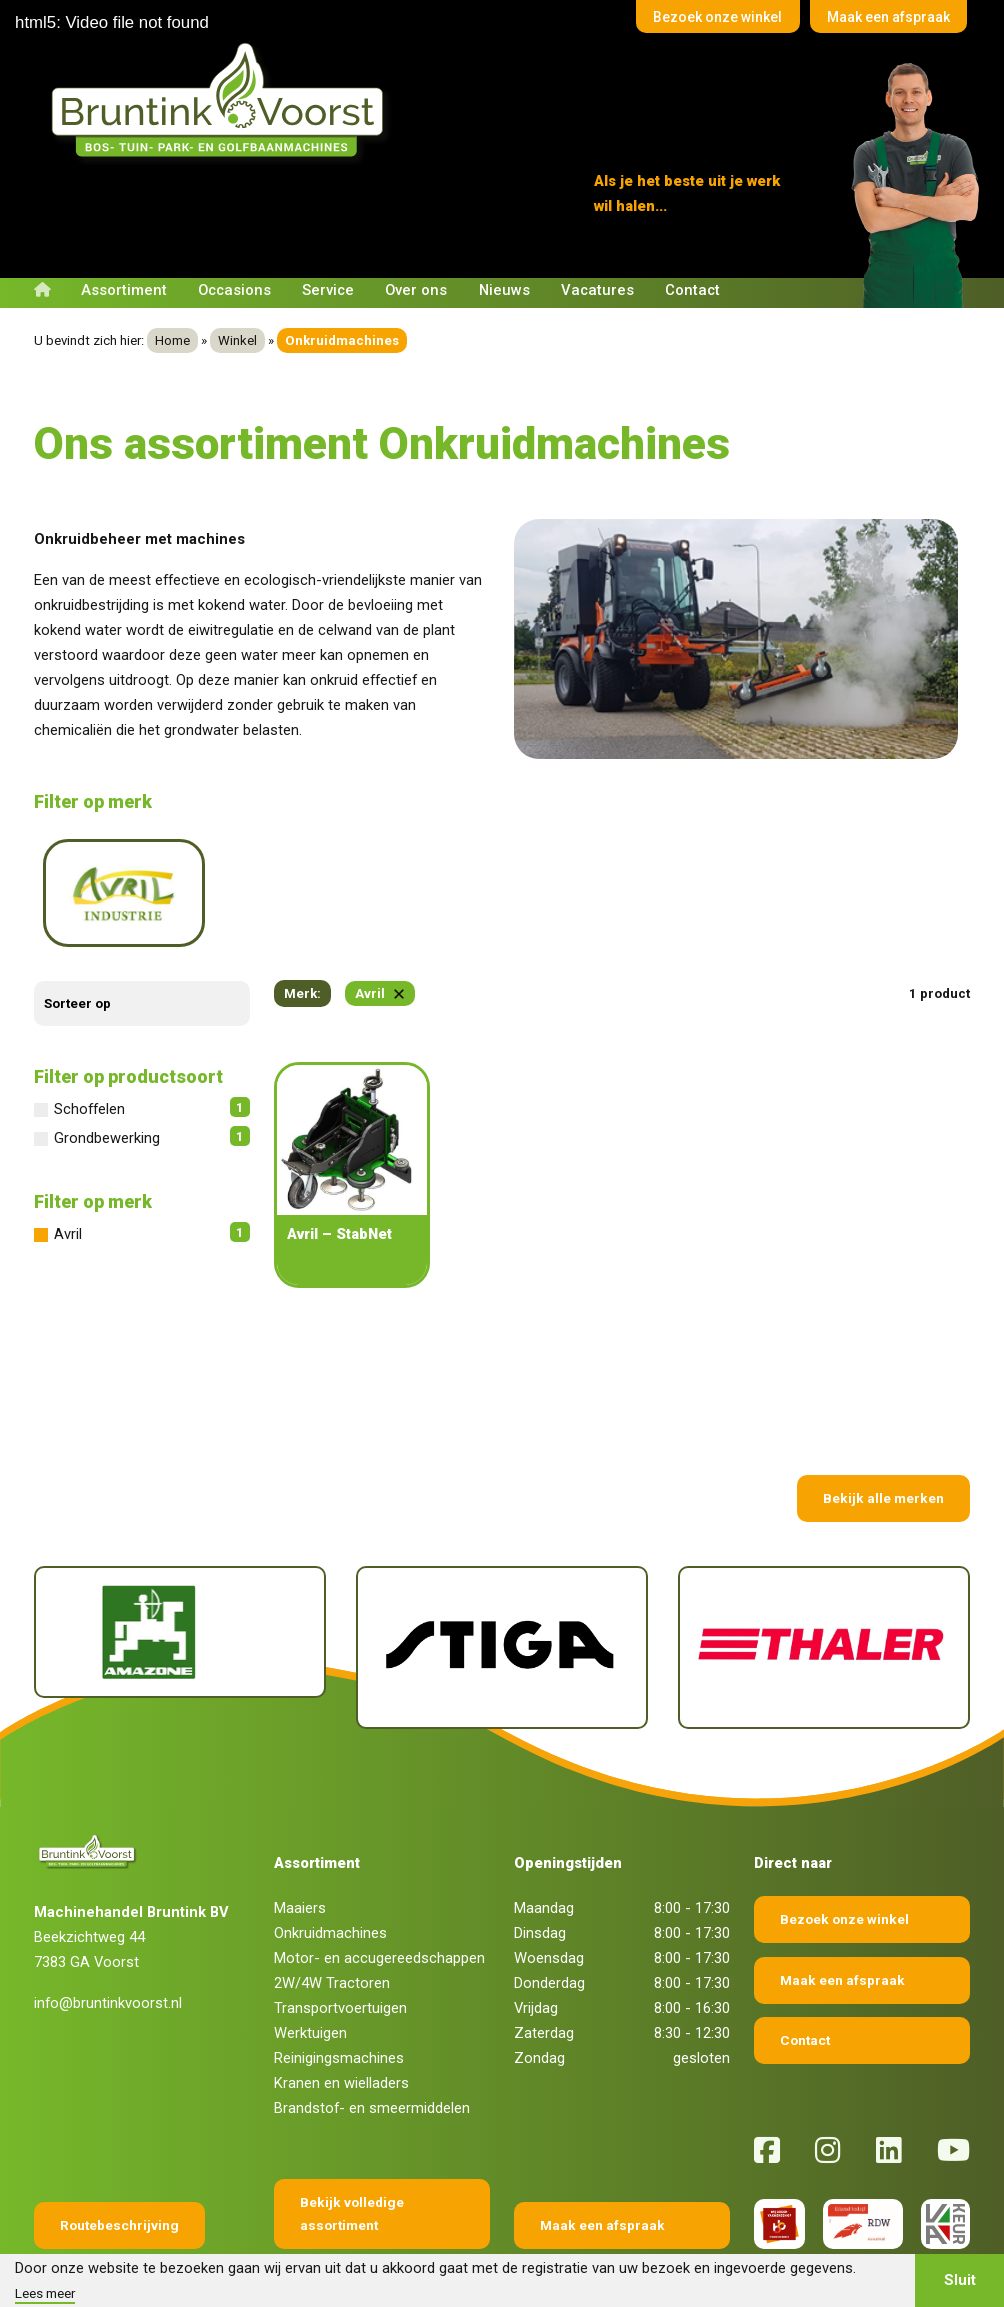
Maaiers (300, 1852)
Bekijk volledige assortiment (352, 2157)
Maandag (544, 1852)
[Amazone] (180, 1576)
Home (172, 340)
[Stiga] (502, 1591)
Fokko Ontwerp (717, 2249)
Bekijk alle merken (883, 1442)
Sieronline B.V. (931, 2249)
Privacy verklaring (516, 2249)
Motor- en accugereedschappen (379, 1902)
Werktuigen (310, 1977)
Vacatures (597, 290)
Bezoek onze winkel (691, 19)
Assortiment (124, 290)
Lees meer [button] (45, 2293)
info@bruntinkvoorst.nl (108, 1947)
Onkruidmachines (330, 1877)
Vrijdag (536, 1952)
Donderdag (549, 1927)
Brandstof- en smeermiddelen (372, 2052)
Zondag (539, 2002)
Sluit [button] (960, 2280)
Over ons (416, 290)
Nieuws (504, 290)
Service (328, 290)
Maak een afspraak (879, 19)
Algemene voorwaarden (301, 2249)
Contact (692, 290)
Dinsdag (540, 1877)
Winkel (237, 340)
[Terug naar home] (222, 101)
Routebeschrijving (119, 2169)
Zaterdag (544, 1977)
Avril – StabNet (339, 1178)
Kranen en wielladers (341, 2027)
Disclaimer (416, 2249)
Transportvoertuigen (340, 1952)
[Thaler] (824, 1591)
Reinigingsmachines (339, 2002)
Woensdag (549, 1902)
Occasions (234, 290)
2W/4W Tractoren (332, 1927)
